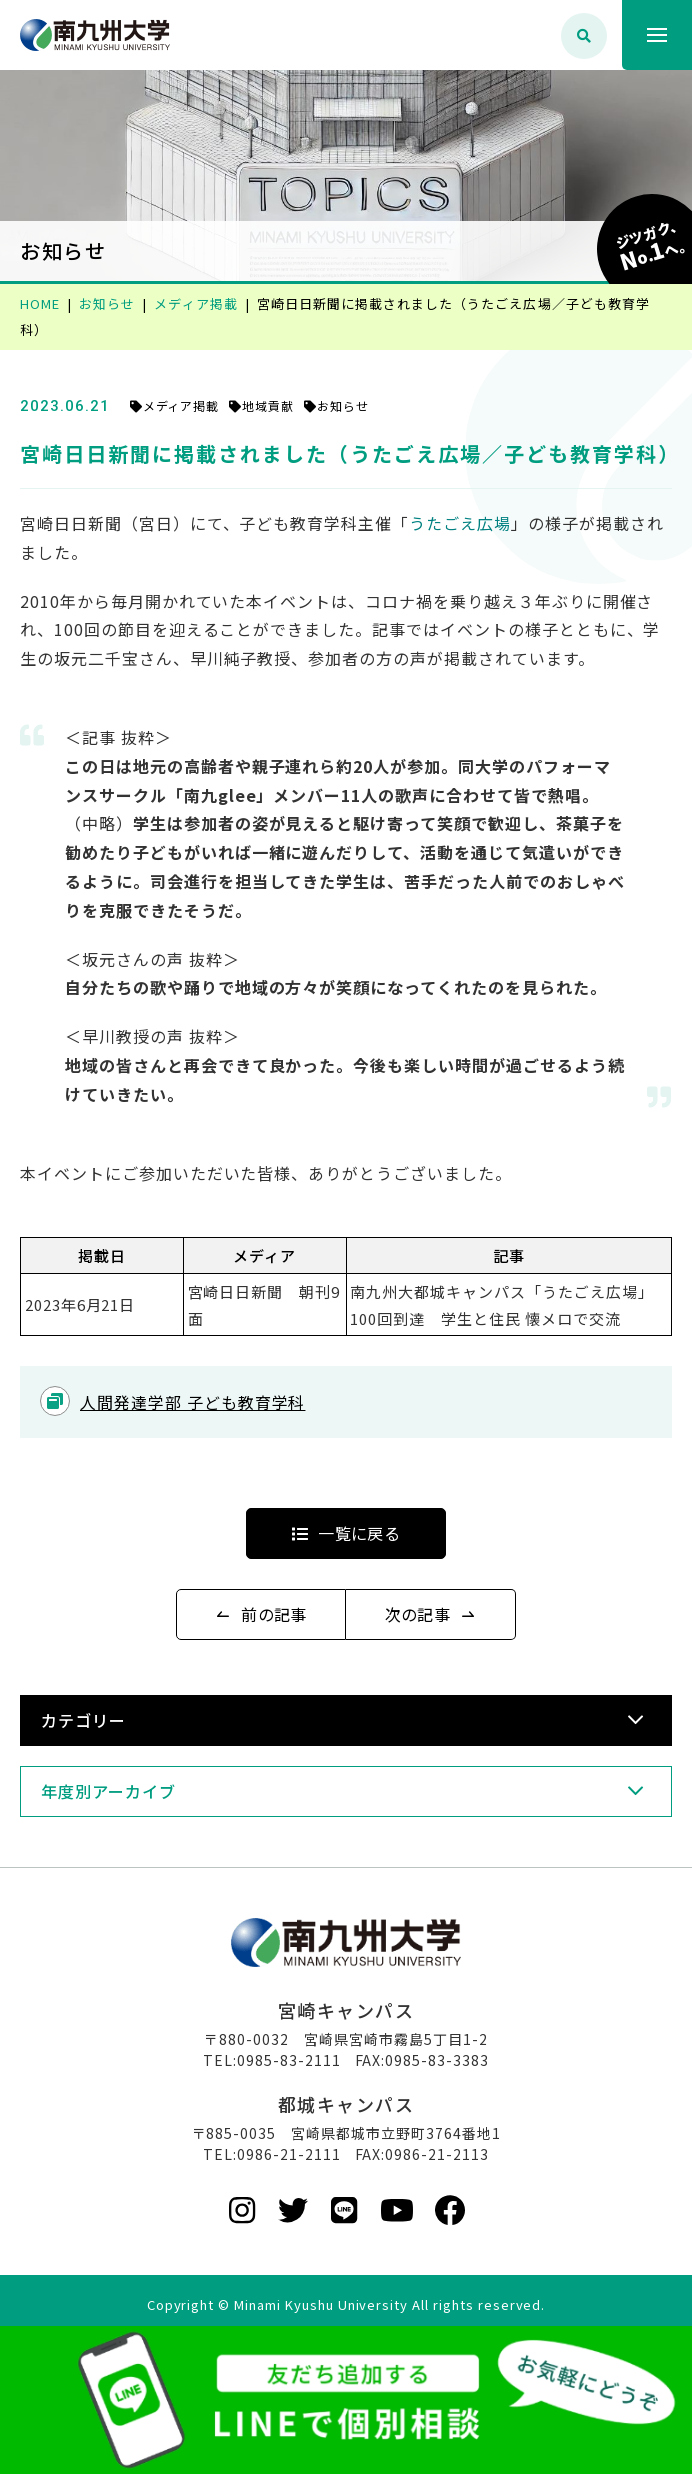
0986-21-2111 (289, 2154)
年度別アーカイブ (108, 1791)
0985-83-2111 (289, 2060)
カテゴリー (83, 1720)
